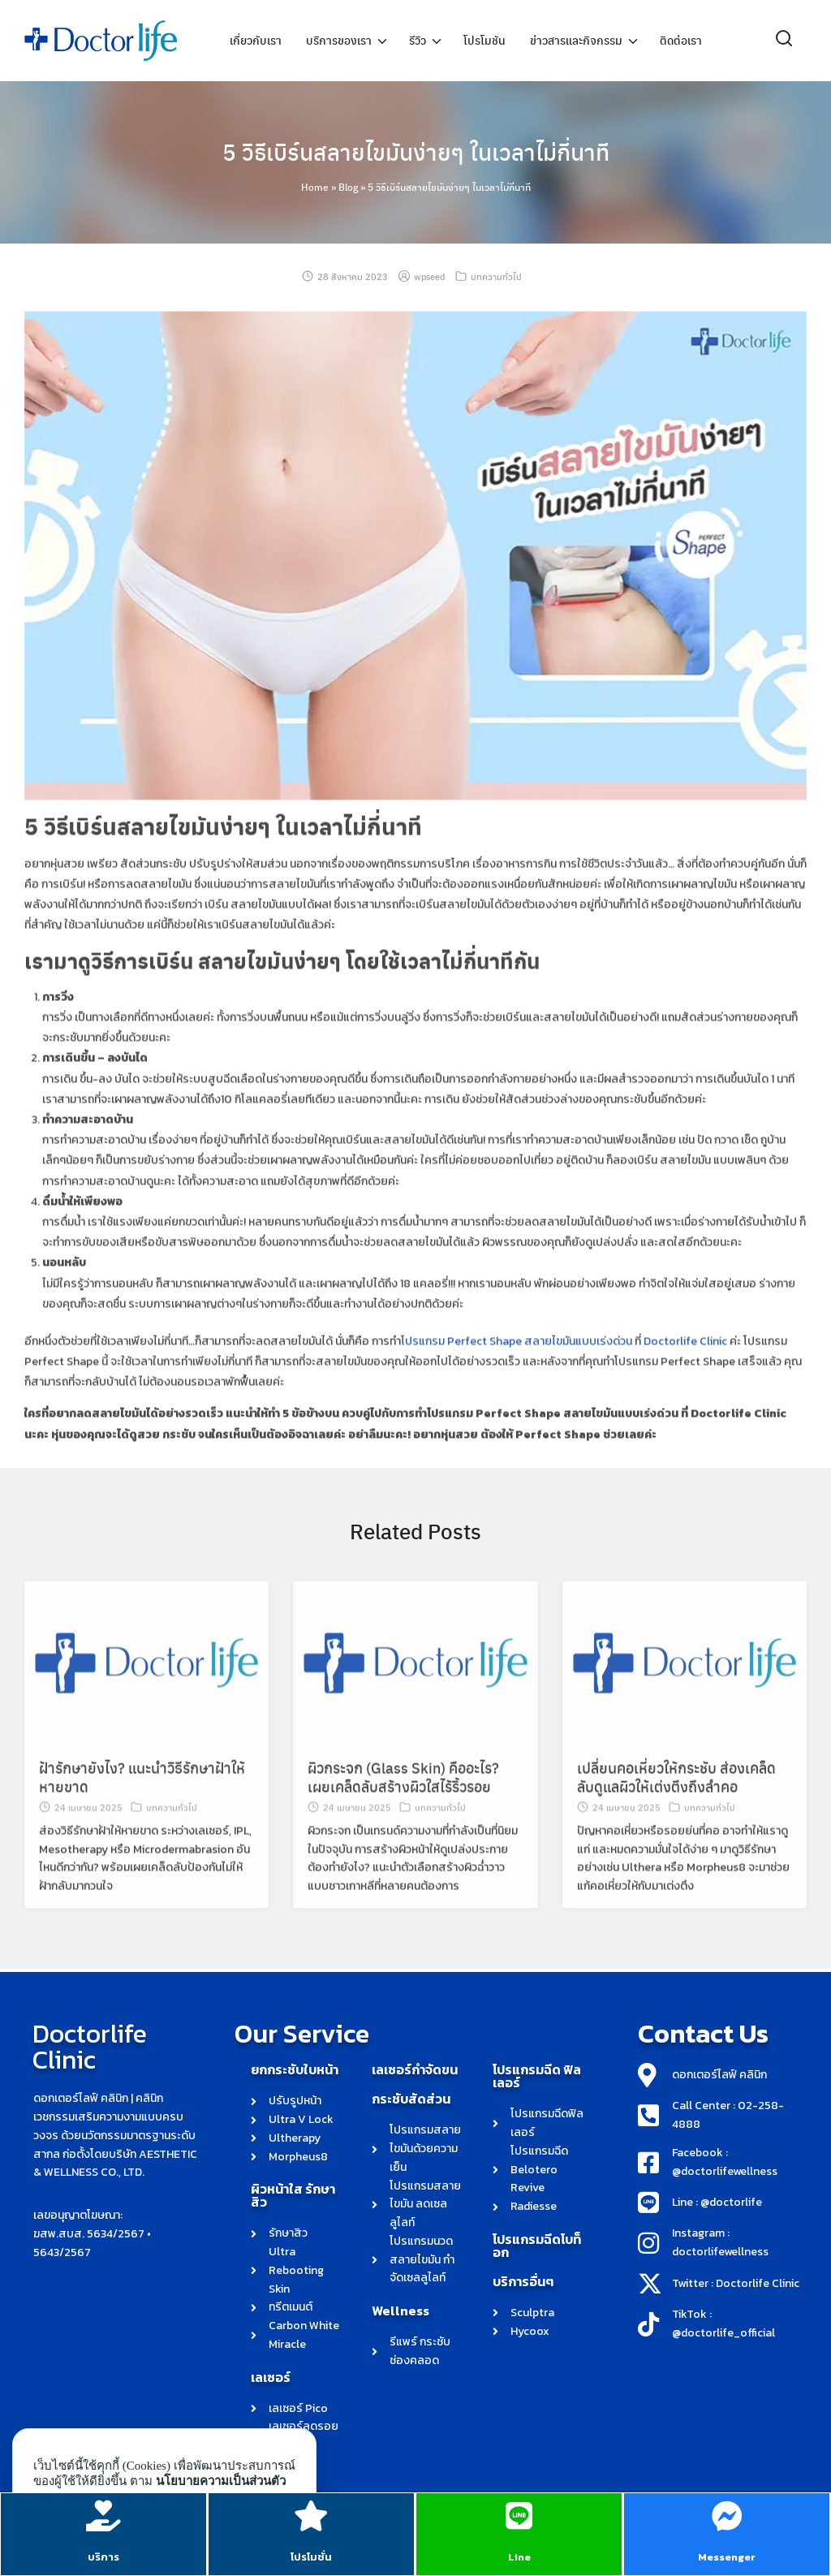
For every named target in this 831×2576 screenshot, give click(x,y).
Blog (348, 186)
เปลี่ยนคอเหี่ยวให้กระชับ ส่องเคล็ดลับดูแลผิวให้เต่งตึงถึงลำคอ (676, 1807)
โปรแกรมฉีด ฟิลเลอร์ (537, 2076)
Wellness (400, 2310)
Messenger (727, 2555)
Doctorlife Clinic (685, 1371)
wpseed (429, 276)
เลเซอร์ (271, 2377)
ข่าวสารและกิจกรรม (576, 40)
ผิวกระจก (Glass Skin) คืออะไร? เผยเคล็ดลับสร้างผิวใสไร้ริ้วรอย (403, 1807)
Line (519, 2555)
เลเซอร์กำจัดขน (415, 2069)
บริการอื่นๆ (523, 2281)
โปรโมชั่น (312, 2555)
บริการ (104, 2555)
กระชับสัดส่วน (411, 2098)
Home (315, 186)
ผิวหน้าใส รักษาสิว (293, 2195)
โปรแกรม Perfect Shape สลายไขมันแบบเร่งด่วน (516, 1371)
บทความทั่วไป (496, 276)
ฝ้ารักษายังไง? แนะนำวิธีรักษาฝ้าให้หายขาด (142, 1807)
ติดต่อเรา (681, 40)
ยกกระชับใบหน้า (294, 2069)
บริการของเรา (339, 40)
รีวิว (417, 40)
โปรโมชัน (484, 40)
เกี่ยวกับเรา (256, 40)
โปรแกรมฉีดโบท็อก (537, 2245)
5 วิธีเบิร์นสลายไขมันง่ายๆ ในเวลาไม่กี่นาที (416, 150)
